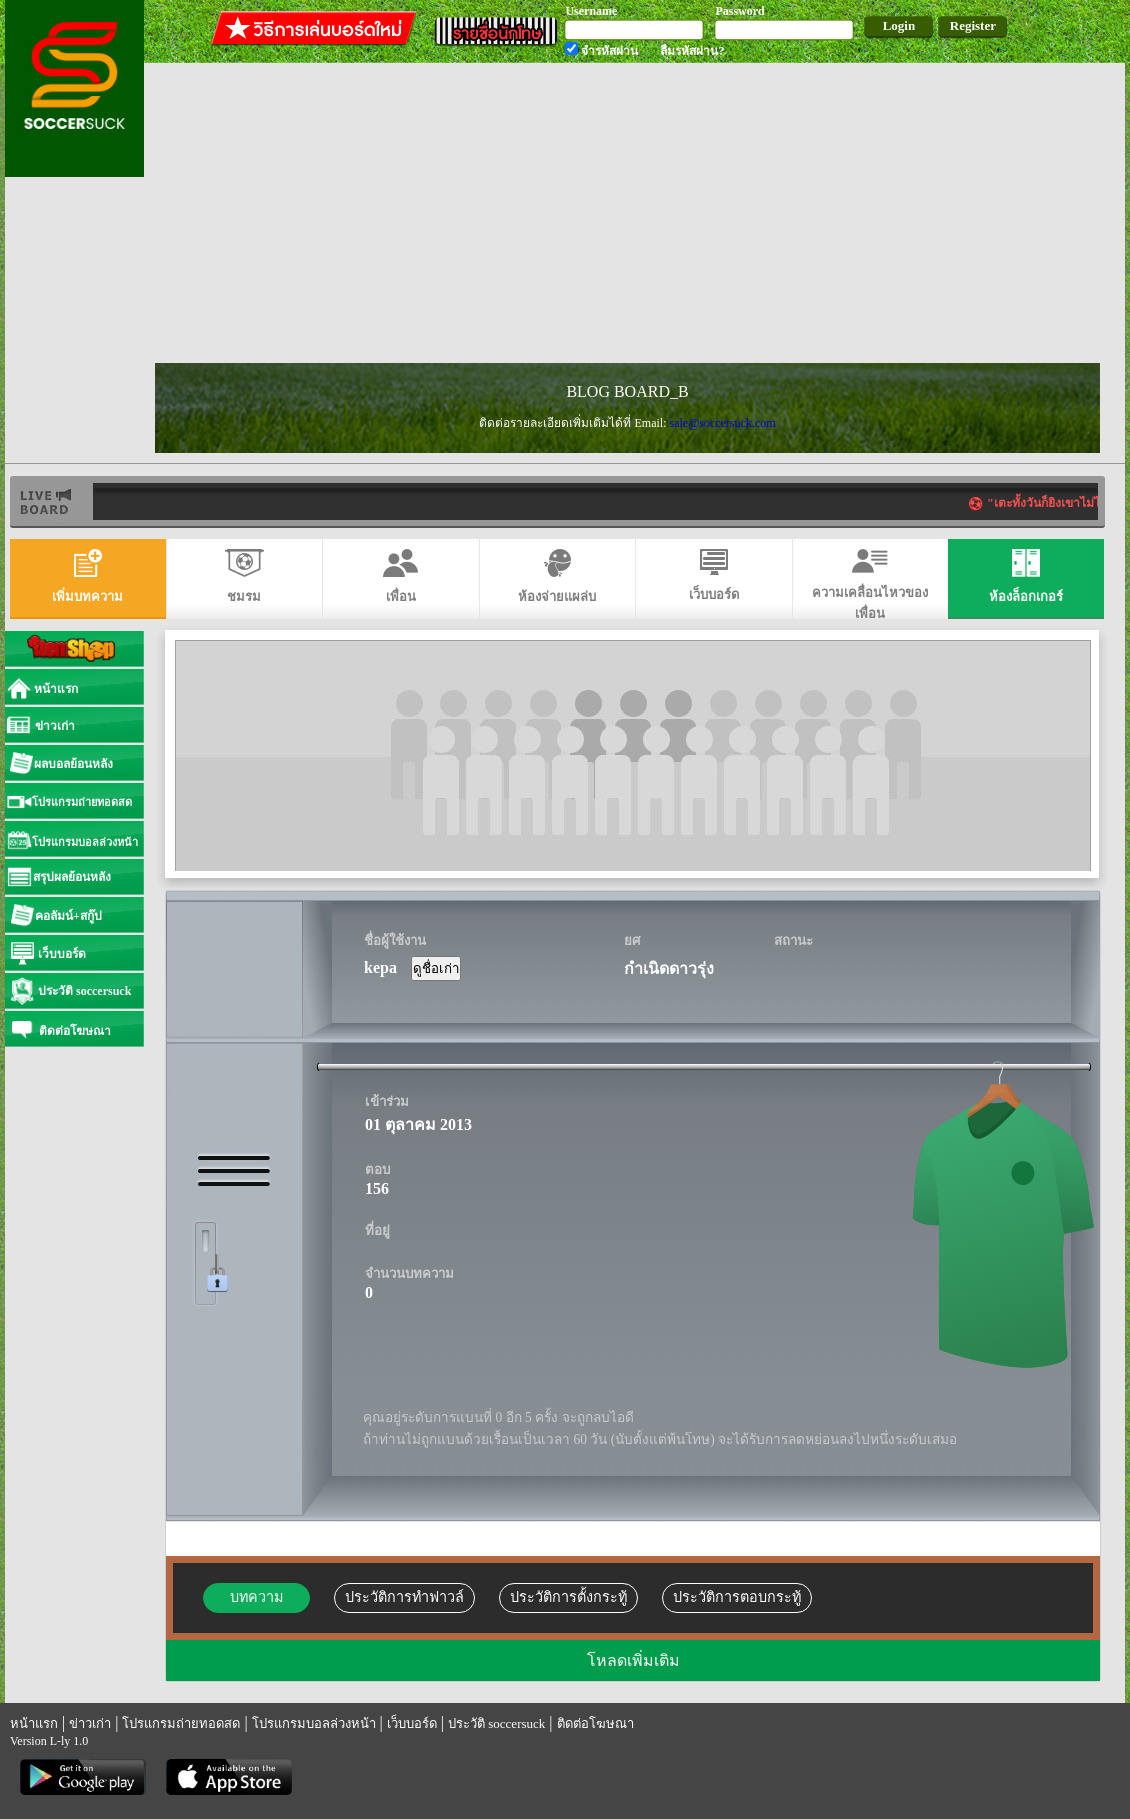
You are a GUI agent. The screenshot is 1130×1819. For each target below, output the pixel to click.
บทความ (256, 1597)
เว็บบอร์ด (412, 1723)
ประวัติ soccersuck (496, 1723)
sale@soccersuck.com (722, 423)
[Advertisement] (469, 214)
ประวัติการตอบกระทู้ (737, 1597)
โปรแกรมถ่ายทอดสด (181, 1723)
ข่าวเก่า (90, 1723)
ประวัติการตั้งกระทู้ (568, 1597)
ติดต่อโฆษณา (595, 1723)
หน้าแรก (34, 1723)
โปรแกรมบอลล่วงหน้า (314, 1723)
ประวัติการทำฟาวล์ (404, 1597)
